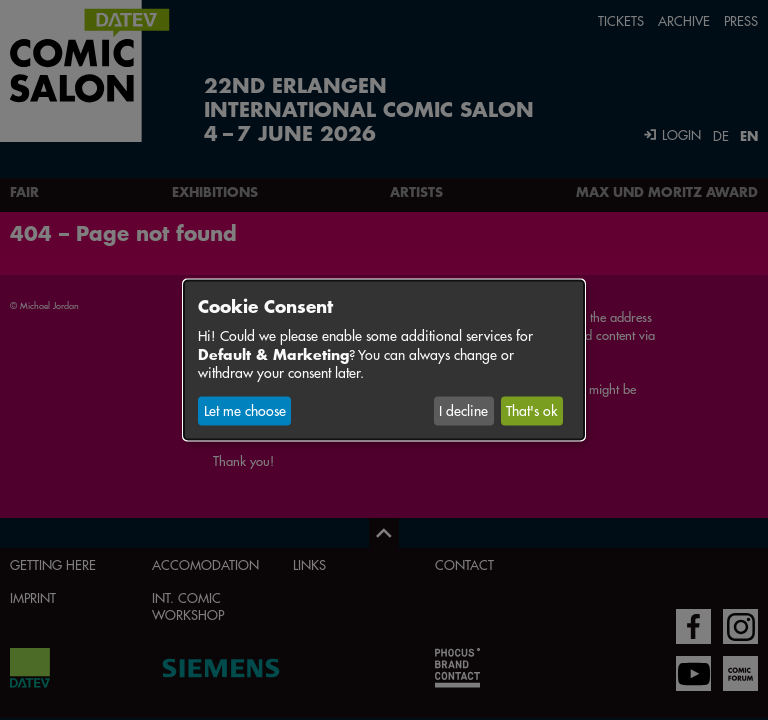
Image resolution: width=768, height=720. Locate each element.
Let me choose (245, 411)
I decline (463, 411)
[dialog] (384, 359)
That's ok (531, 411)
